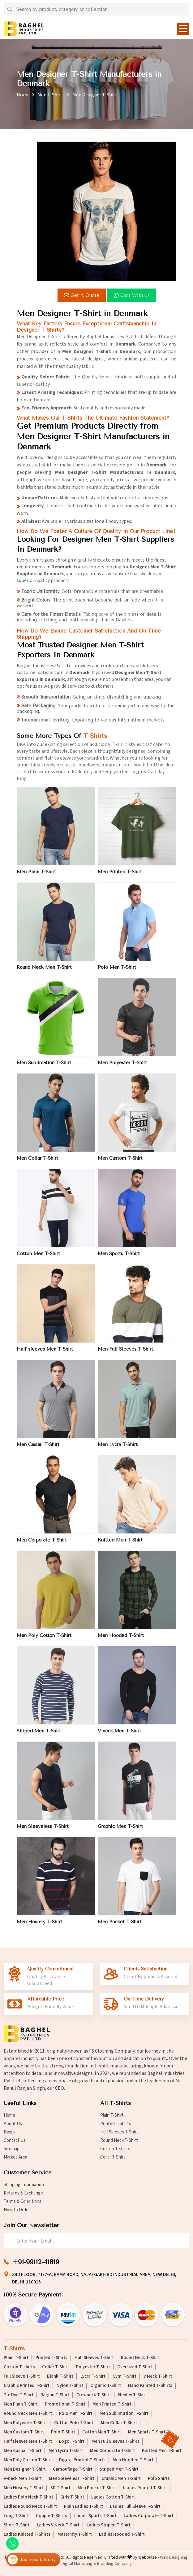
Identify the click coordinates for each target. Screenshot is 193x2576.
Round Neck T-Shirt (119, 2140)
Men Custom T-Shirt (120, 1163)
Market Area (15, 2157)
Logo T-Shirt (71, 2441)
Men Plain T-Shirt (36, 877)
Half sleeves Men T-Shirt (45, 1354)
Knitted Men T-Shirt (120, 1545)
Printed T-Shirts (115, 2123)
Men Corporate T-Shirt (42, 1545)
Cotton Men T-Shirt (38, 1258)
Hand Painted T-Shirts (150, 2386)
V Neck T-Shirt (158, 2376)
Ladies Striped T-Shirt (109, 2525)
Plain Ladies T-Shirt (83, 2506)
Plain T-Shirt (112, 2115)
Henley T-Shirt (132, 2395)
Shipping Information (24, 2184)
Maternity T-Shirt (75, 2534)
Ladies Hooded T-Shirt (122, 2534)
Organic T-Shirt (105, 2386)
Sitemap (11, 2149)
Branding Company (114, 2564)
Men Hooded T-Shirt (121, 1640)
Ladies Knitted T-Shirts (27, 2534)
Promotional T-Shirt (65, 2404)
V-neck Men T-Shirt (119, 1736)
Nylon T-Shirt (70, 2386)
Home (23, 94)
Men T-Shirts (51, 94)
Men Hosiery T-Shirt (39, 1927)
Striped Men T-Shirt (39, 1736)
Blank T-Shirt (60, 2376)
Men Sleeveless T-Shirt (43, 1831)
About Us (13, 2123)
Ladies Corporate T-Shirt (149, 2516)
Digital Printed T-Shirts (82, 2460)
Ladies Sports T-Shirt (95, 2516)
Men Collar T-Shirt (37, 1163)
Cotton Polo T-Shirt (74, 2423)
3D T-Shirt (60, 2488)
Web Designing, (174, 2557)
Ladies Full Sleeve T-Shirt (135, 2506)
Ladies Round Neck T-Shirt (30, 2506)
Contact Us (15, 2140)
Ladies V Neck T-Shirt (58, 2525)
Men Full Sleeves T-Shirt (125, 1354)
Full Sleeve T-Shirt (22, 2376)
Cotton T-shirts (115, 2149)
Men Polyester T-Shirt (122, 1067)
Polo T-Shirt (63, 2432)
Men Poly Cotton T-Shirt (44, 1640)
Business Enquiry (32, 2560)
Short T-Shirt (17, 2525)
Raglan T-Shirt (55, 2395)
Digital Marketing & (79, 2564)
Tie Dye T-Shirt (18, 2395)
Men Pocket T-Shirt (119, 1927)
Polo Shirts (159, 2479)
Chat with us (132, 295)
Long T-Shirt (16, 2516)
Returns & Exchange (23, 2193)
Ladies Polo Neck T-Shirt (28, 2497)
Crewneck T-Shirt (93, 2395)
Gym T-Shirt (124, 2376)
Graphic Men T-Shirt (120, 1831)
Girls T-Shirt (72, 2497)
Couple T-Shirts (51, 2516)
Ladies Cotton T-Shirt (113, 2497)
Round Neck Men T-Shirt (44, 972)
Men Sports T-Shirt (119, 1258)
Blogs (9, 2132)
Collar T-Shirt (112, 2157)
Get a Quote (82, 295)
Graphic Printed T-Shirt (26, 2386)
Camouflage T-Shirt (72, 2469)
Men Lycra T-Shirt (118, 1449)
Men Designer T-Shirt (25, 2469)
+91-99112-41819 (35, 2262)
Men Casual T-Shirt (38, 1449)
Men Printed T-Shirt (120, 877)
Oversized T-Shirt (134, 2367)
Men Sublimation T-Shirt (44, 1067)
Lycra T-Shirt (92, 2376)
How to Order (17, 2210)
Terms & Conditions (22, 2201)
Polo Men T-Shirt (117, 972)
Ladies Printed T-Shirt (145, 2488)
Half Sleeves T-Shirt (119, 2132)
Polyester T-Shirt (93, 2367)
